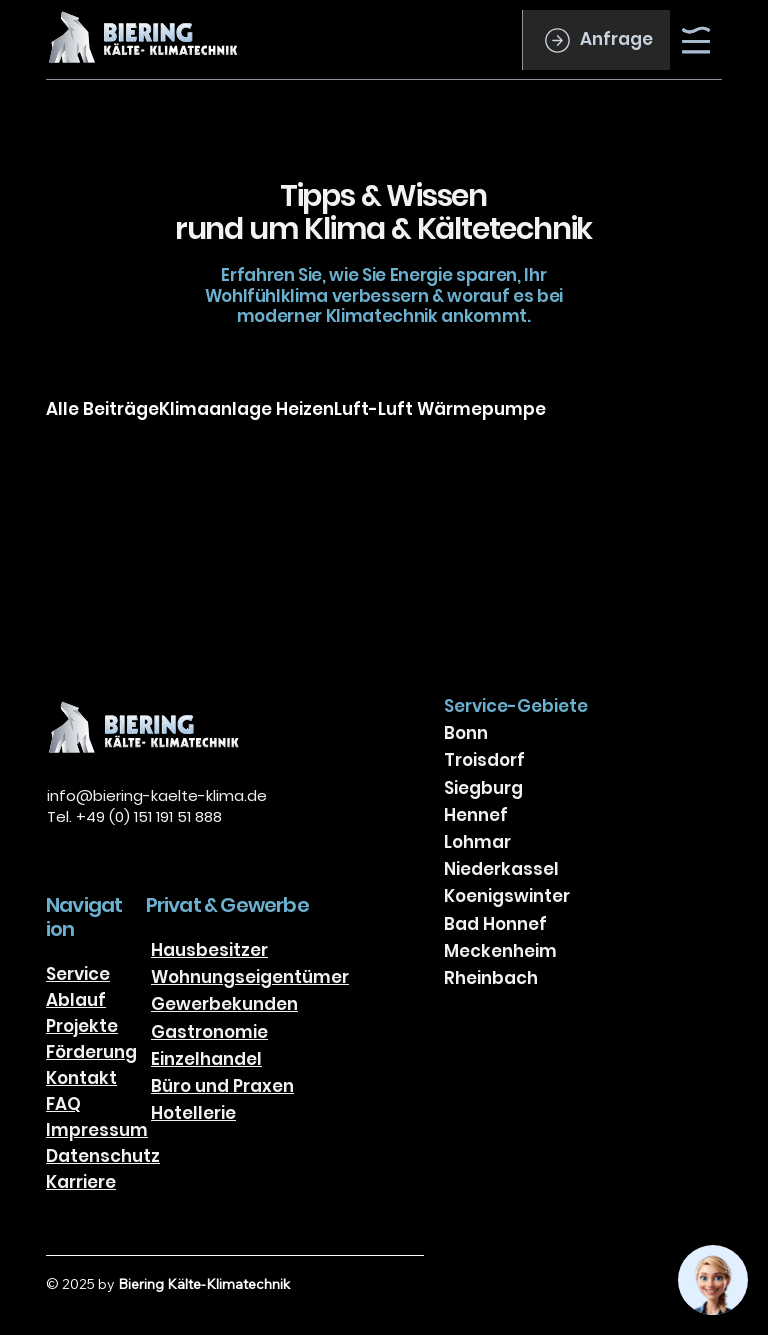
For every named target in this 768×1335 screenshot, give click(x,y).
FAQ (63, 1104)
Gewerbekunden (224, 1004)
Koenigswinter (507, 896)
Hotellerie (193, 1113)
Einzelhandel (206, 1059)
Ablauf (76, 1000)
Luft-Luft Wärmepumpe (440, 409)
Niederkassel (501, 869)
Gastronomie (209, 1032)
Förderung (91, 1052)
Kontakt (81, 1078)
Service (78, 974)
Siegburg (483, 788)
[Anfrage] (595, 40)
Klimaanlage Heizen (246, 409)
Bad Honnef (495, 924)
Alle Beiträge (102, 409)
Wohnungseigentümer (250, 977)
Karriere (81, 1182)
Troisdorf (484, 760)
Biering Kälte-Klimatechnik (204, 1284)
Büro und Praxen (222, 1086)
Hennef (476, 815)
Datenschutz (103, 1156)
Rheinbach (491, 978)
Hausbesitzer (209, 950)
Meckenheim (500, 951)
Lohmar (477, 842)
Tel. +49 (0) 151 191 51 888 (134, 816)
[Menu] (697, 40)
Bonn (466, 733)
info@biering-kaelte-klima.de (157, 795)
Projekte (82, 1026)
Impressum (97, 1130)
